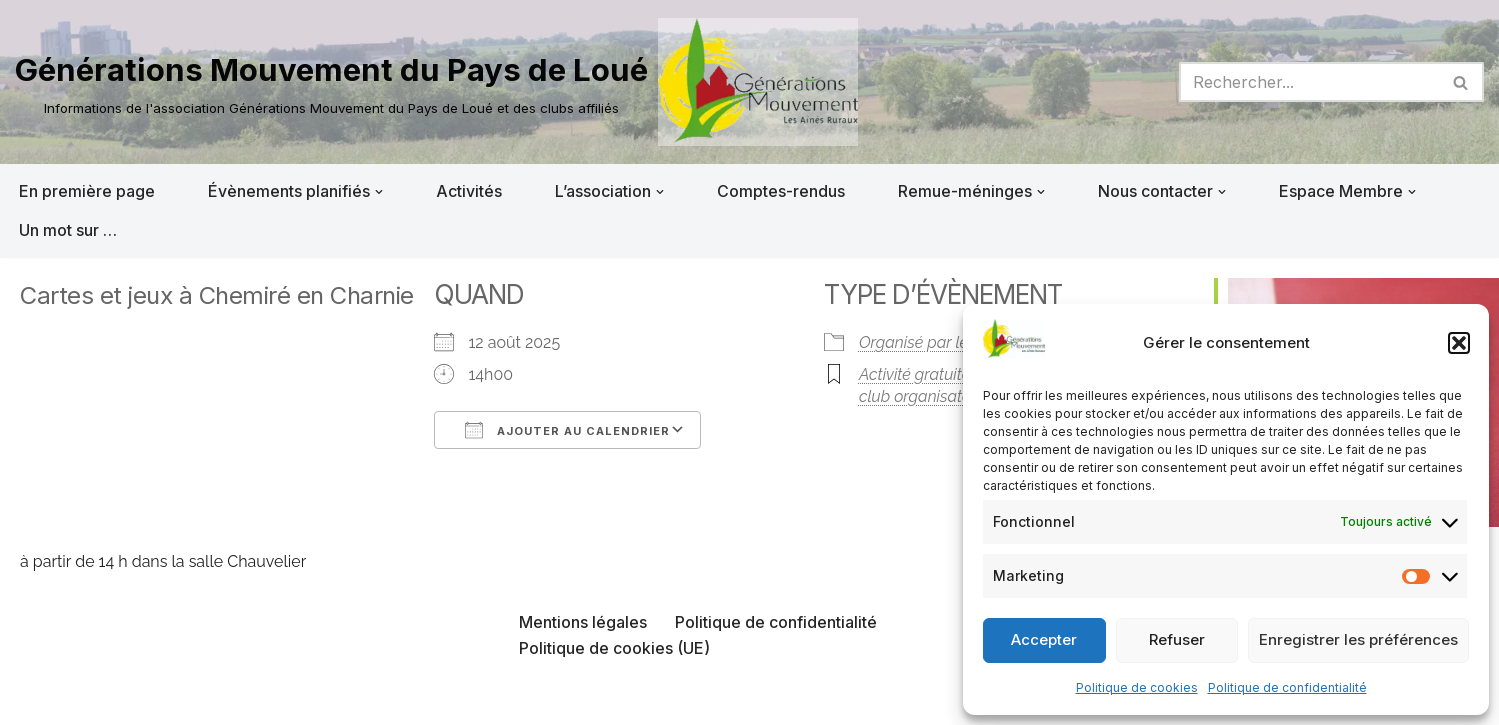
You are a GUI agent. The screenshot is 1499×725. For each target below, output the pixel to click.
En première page (87, 191)
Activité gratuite (914, 374)
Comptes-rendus (781, 191)
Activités (469, 191)
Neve (35, 699)
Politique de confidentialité (1287, 687)
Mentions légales (583, 622)
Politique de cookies (1137, 687)
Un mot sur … (68, 230)
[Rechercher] (1309, 82)
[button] (1459, 343)
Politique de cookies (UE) (614, 648)
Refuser (1177, 639)
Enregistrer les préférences (1358, 639)
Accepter (1044, 639)
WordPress (217, 699)
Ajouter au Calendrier (567, 430)
